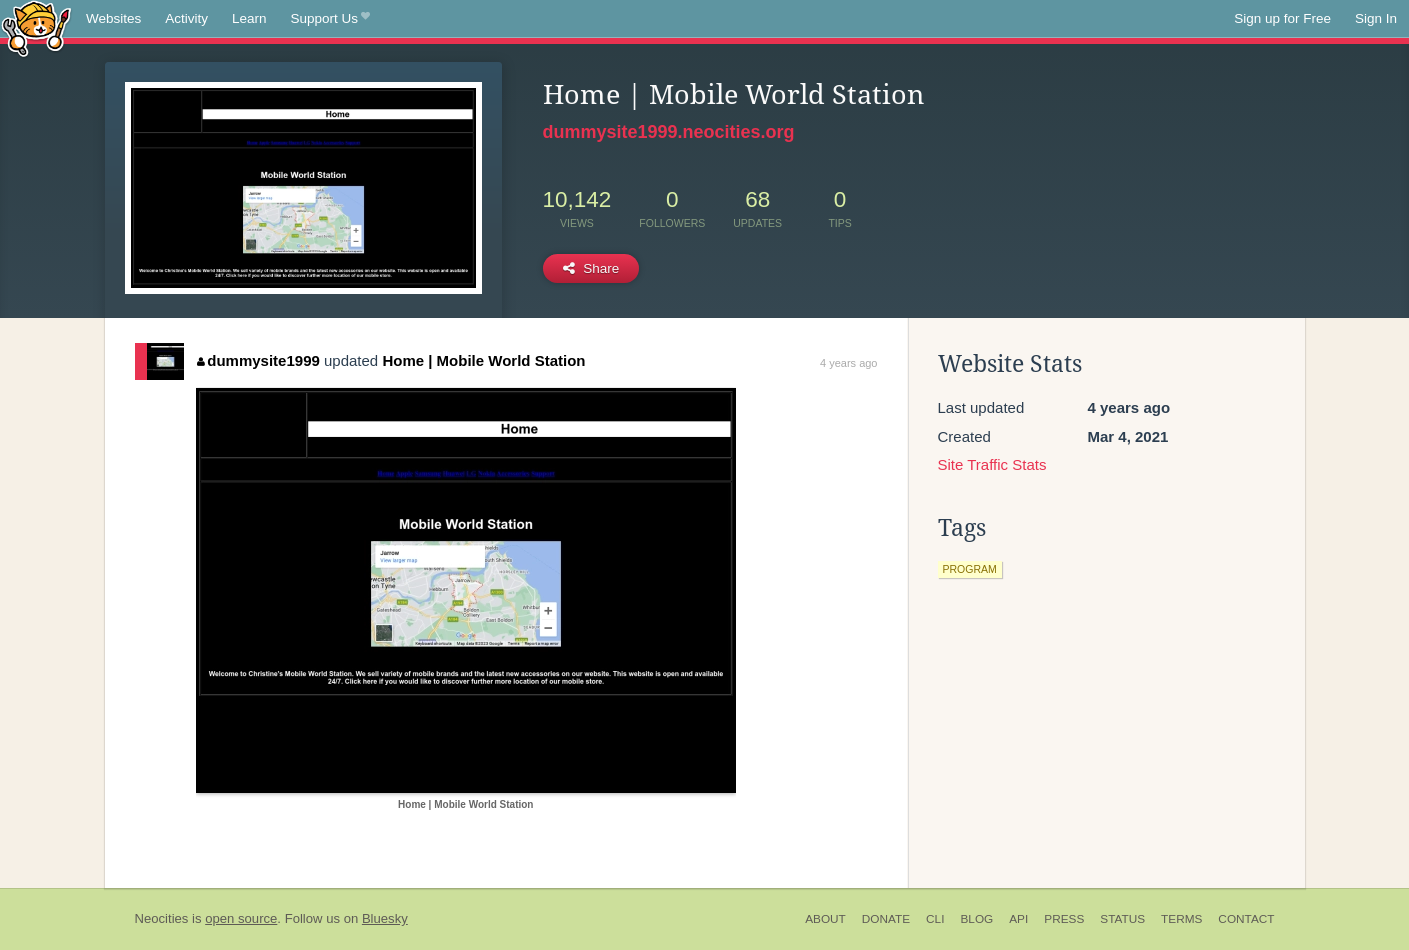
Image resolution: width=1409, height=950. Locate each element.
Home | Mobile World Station (483, 360)
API (1018, 919)
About (825, 919)
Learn (249, 18)
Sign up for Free (1282, 18)
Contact (1246, 919)
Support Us (330, 19)
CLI (935, 919)
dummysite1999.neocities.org (669, 132)
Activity (186, 18)
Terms (1181, 919)
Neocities (162, 918)
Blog (976, 919)
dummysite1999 (258, 360)
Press (1064, 919)
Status (1122, 919)
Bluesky (385, 918)
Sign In (1376, 18)
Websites (113, 18)
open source (241, 918)
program (970, 569)
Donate (886, 919)
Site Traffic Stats (992, 464)
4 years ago (848, 363)
